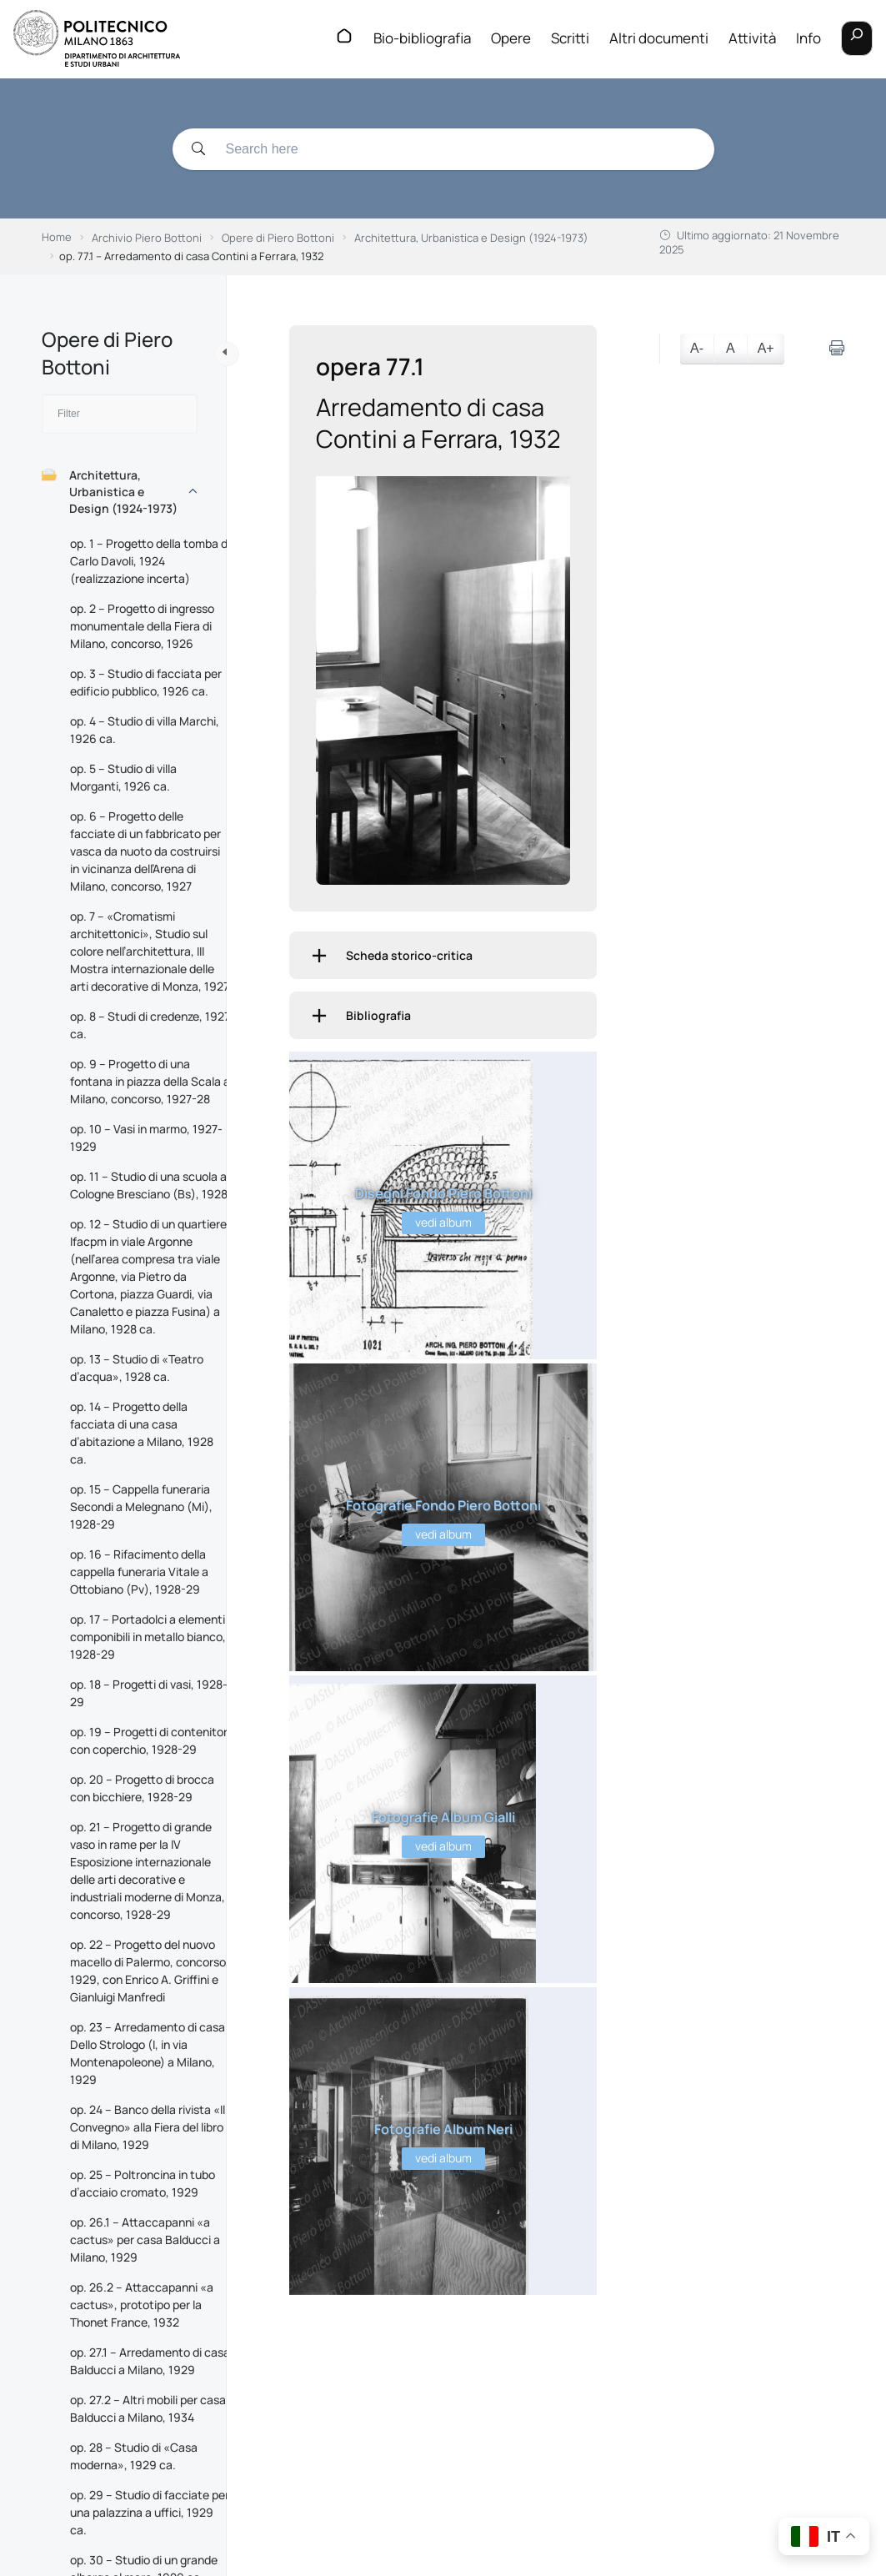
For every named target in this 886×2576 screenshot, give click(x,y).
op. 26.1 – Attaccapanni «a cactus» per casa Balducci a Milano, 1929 (145, 2239)
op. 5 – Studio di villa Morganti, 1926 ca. (123, 777)
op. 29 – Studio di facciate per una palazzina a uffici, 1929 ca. (149, 2512)
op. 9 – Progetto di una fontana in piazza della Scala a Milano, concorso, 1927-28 (150, 1081)
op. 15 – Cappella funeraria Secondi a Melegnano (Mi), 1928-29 (141, 1506)
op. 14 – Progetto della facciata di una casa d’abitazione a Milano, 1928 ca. (141, 1432)
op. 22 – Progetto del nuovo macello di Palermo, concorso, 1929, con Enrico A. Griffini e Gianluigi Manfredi (149, 1970)
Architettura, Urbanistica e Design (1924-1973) (110, 491)
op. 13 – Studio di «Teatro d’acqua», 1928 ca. (136, 1367)
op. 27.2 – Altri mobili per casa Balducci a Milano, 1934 (148, 2408)
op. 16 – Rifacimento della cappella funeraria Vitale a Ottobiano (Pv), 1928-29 (139, 1571)
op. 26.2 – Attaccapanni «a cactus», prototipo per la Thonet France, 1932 (141, 2304)
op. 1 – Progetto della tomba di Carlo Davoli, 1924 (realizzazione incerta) (150, 560)
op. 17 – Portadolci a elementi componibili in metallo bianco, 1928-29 (148, 1636)
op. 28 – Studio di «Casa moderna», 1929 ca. (134, 2456)
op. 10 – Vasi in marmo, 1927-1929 (146, 1137)
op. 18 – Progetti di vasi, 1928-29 (149, 1693)
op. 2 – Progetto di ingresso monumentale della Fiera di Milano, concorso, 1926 (142, 625)
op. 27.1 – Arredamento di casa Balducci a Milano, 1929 (150, 2361)
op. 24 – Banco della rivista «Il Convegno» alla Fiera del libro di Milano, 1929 (147, 2126)
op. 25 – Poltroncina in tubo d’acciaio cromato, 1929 (142, 2183)
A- (696, 348)
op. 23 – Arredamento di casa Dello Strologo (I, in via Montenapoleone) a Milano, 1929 (147, 2053)
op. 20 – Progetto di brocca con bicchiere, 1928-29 (142, 1788)
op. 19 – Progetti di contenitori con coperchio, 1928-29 (150, 1740)
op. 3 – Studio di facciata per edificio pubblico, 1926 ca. (146, 682)
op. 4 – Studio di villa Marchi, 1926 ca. (144, 729)
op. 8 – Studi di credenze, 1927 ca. (150, 1025)
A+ (766, 348)
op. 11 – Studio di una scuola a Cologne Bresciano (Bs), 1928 (149, 1185)
